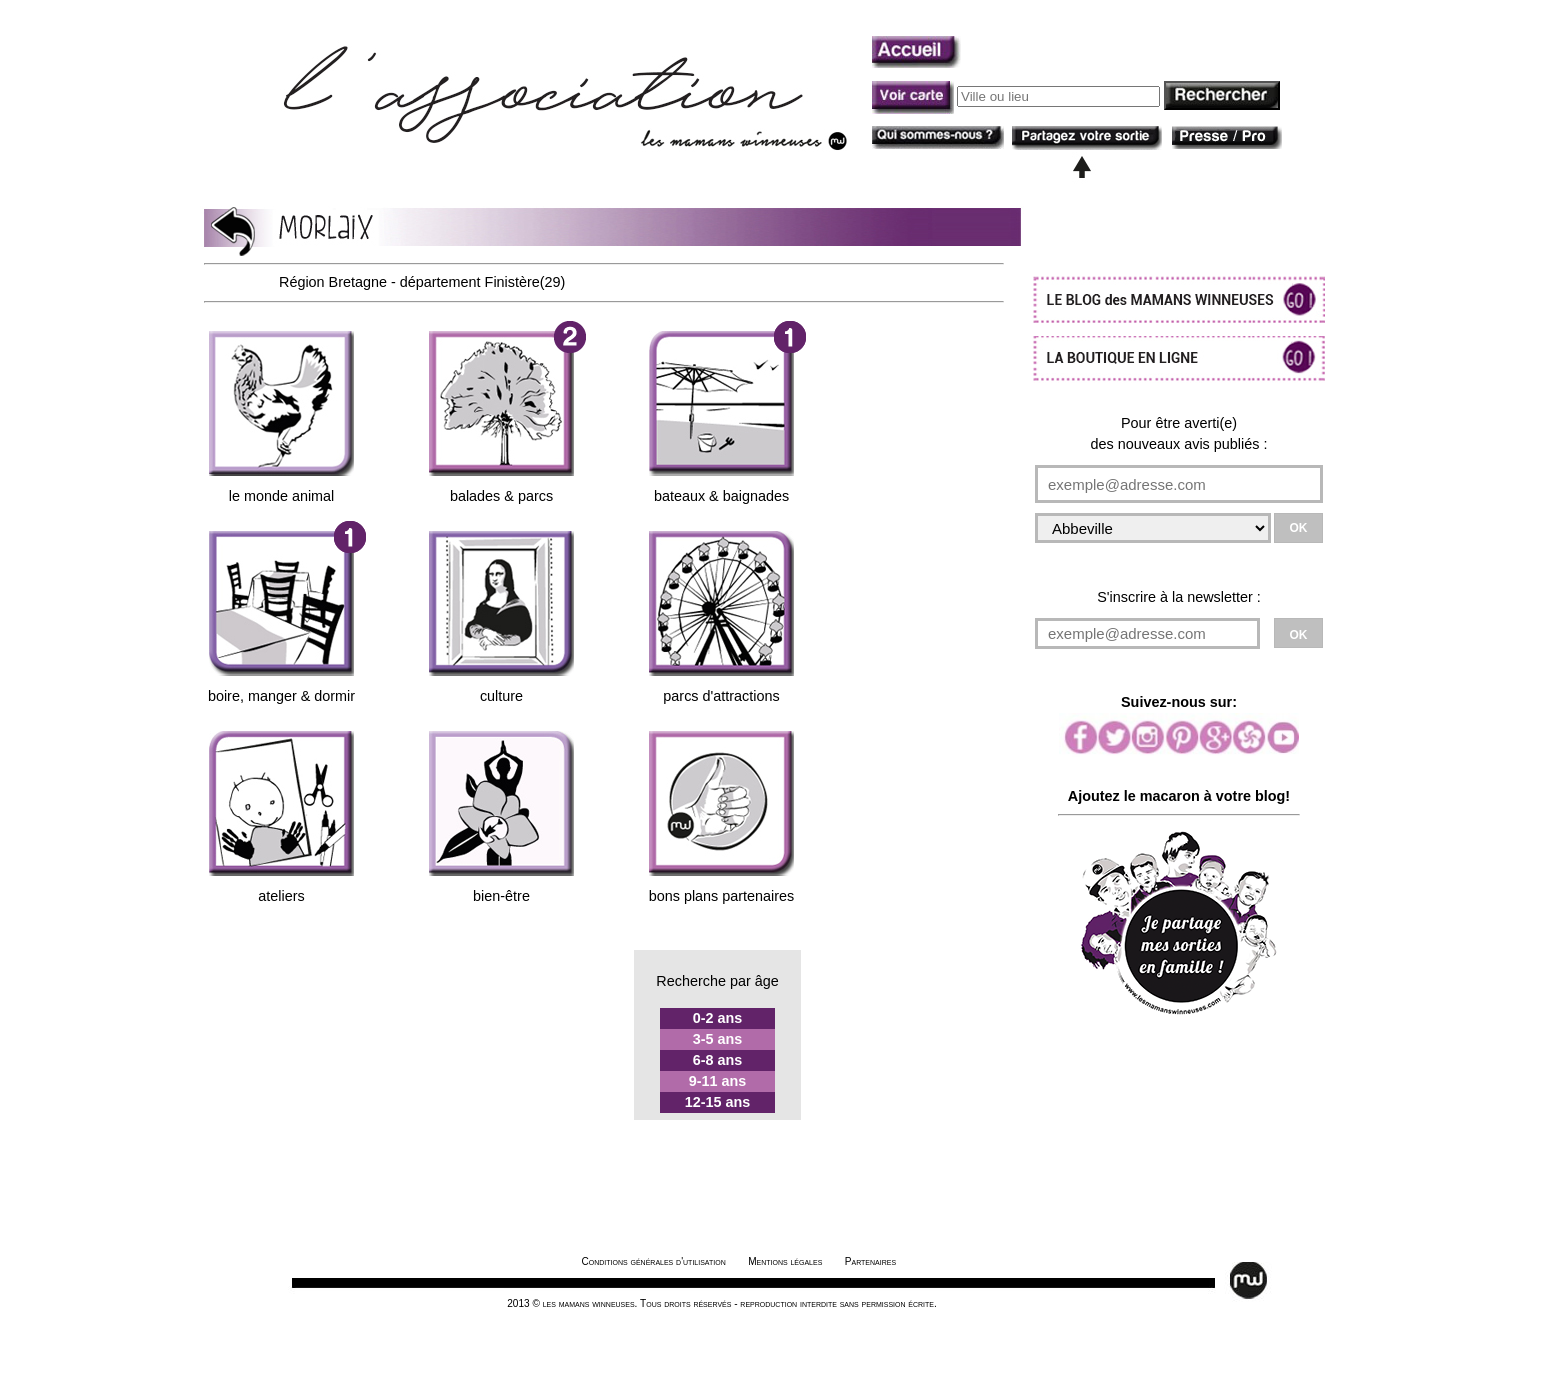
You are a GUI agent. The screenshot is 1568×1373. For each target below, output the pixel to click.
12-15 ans (718, 1102)
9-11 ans (718, 1081)
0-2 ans (718, 1018)
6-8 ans (718, 1060)
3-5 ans (718, 1039)
